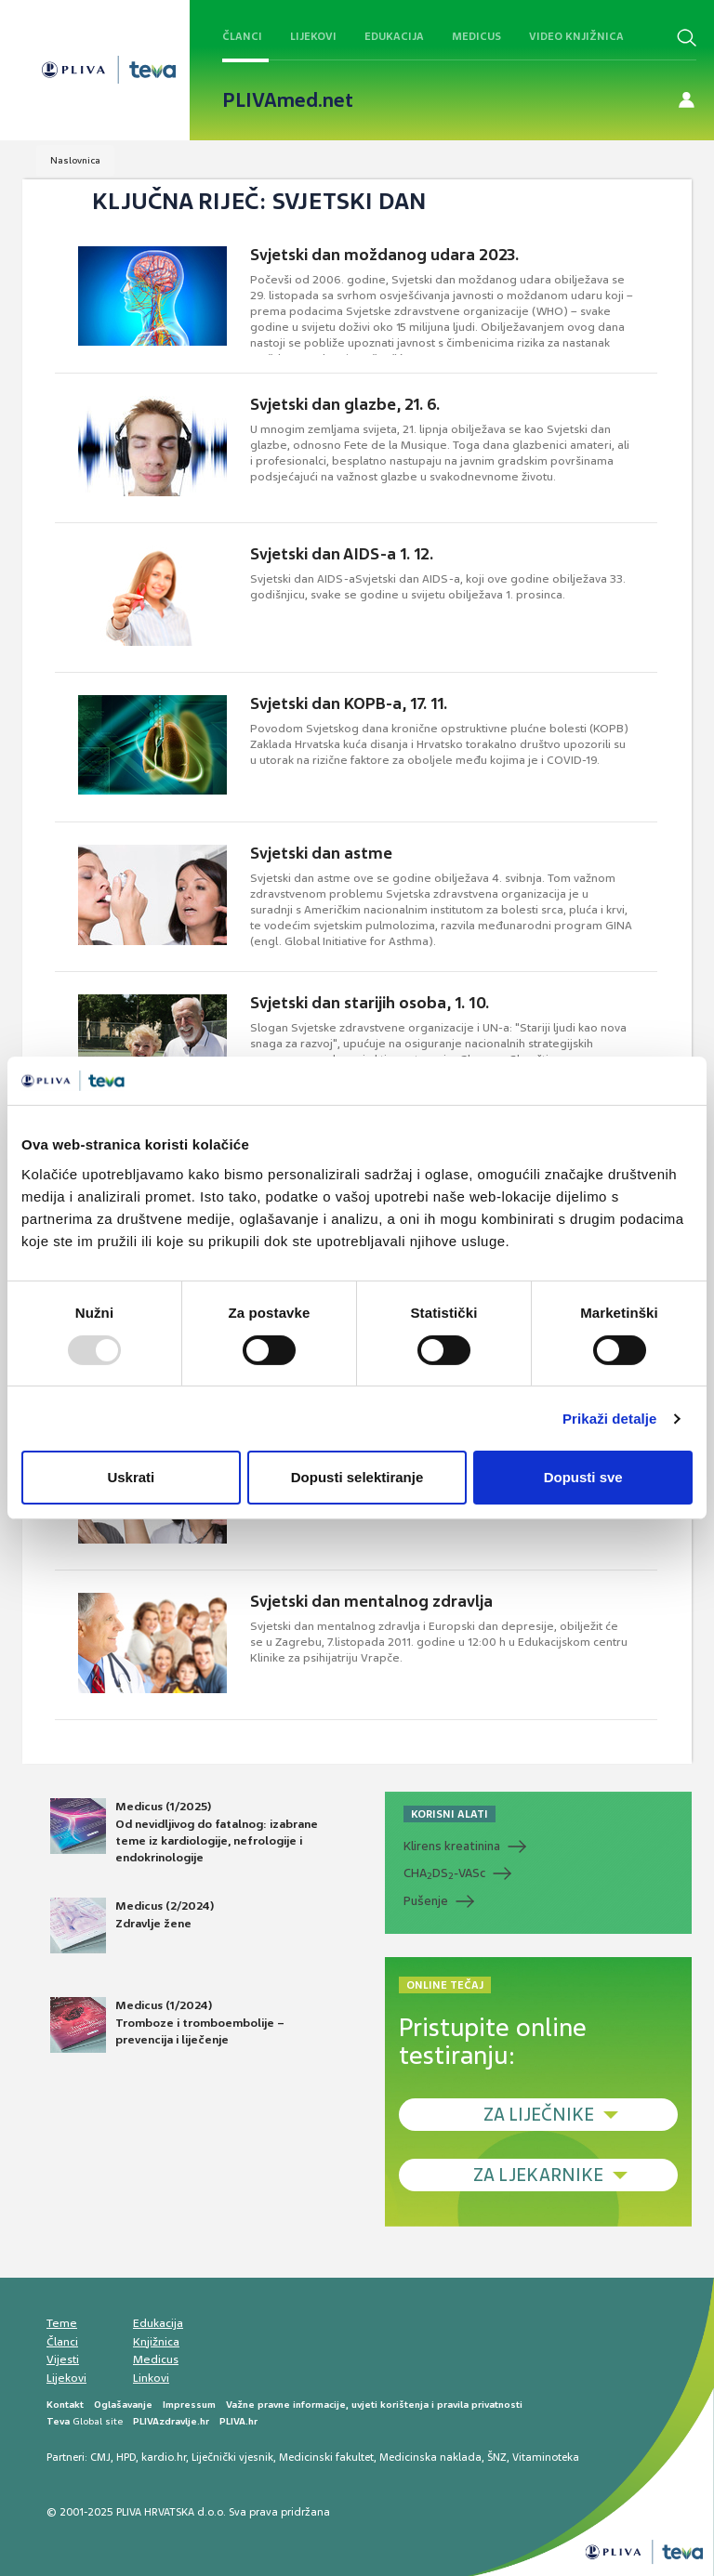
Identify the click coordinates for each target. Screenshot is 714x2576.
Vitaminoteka (545, 2457)
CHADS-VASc (444, 1873)
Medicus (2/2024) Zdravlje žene (132, 1925)
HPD (126, 2457)
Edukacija (394, 36)
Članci (242, 36)
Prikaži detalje (609, 1418)
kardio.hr (163, 2457)
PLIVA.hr (238, 2421)
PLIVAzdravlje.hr (171, 2421)
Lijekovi (313, 36)
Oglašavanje (123, 2405)
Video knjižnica (576, 36)
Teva (58, 2421)
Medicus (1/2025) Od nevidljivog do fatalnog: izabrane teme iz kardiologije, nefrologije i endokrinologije (184, 1831)
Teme (61, 2323)
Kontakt (65, 2405)
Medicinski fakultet (326, 2457)
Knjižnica (156, 2341)
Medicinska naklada (430, 2457)
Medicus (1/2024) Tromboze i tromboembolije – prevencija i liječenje (167, 2025)
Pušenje (425, 1901)
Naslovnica (75, 160)
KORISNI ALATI (449, 1813)
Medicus (476, 36)
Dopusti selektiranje (357, 1477)
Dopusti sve (583, 1477)
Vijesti (62, 2359)
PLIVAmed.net (287, 100)
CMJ (100, 2457)
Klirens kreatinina (451, 1846)
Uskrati (130, 1477)
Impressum (189, 2405)
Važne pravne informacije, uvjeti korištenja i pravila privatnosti (374, 2405)
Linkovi (151, 2378)
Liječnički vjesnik (232, 2457)
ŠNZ (497, 2457)
